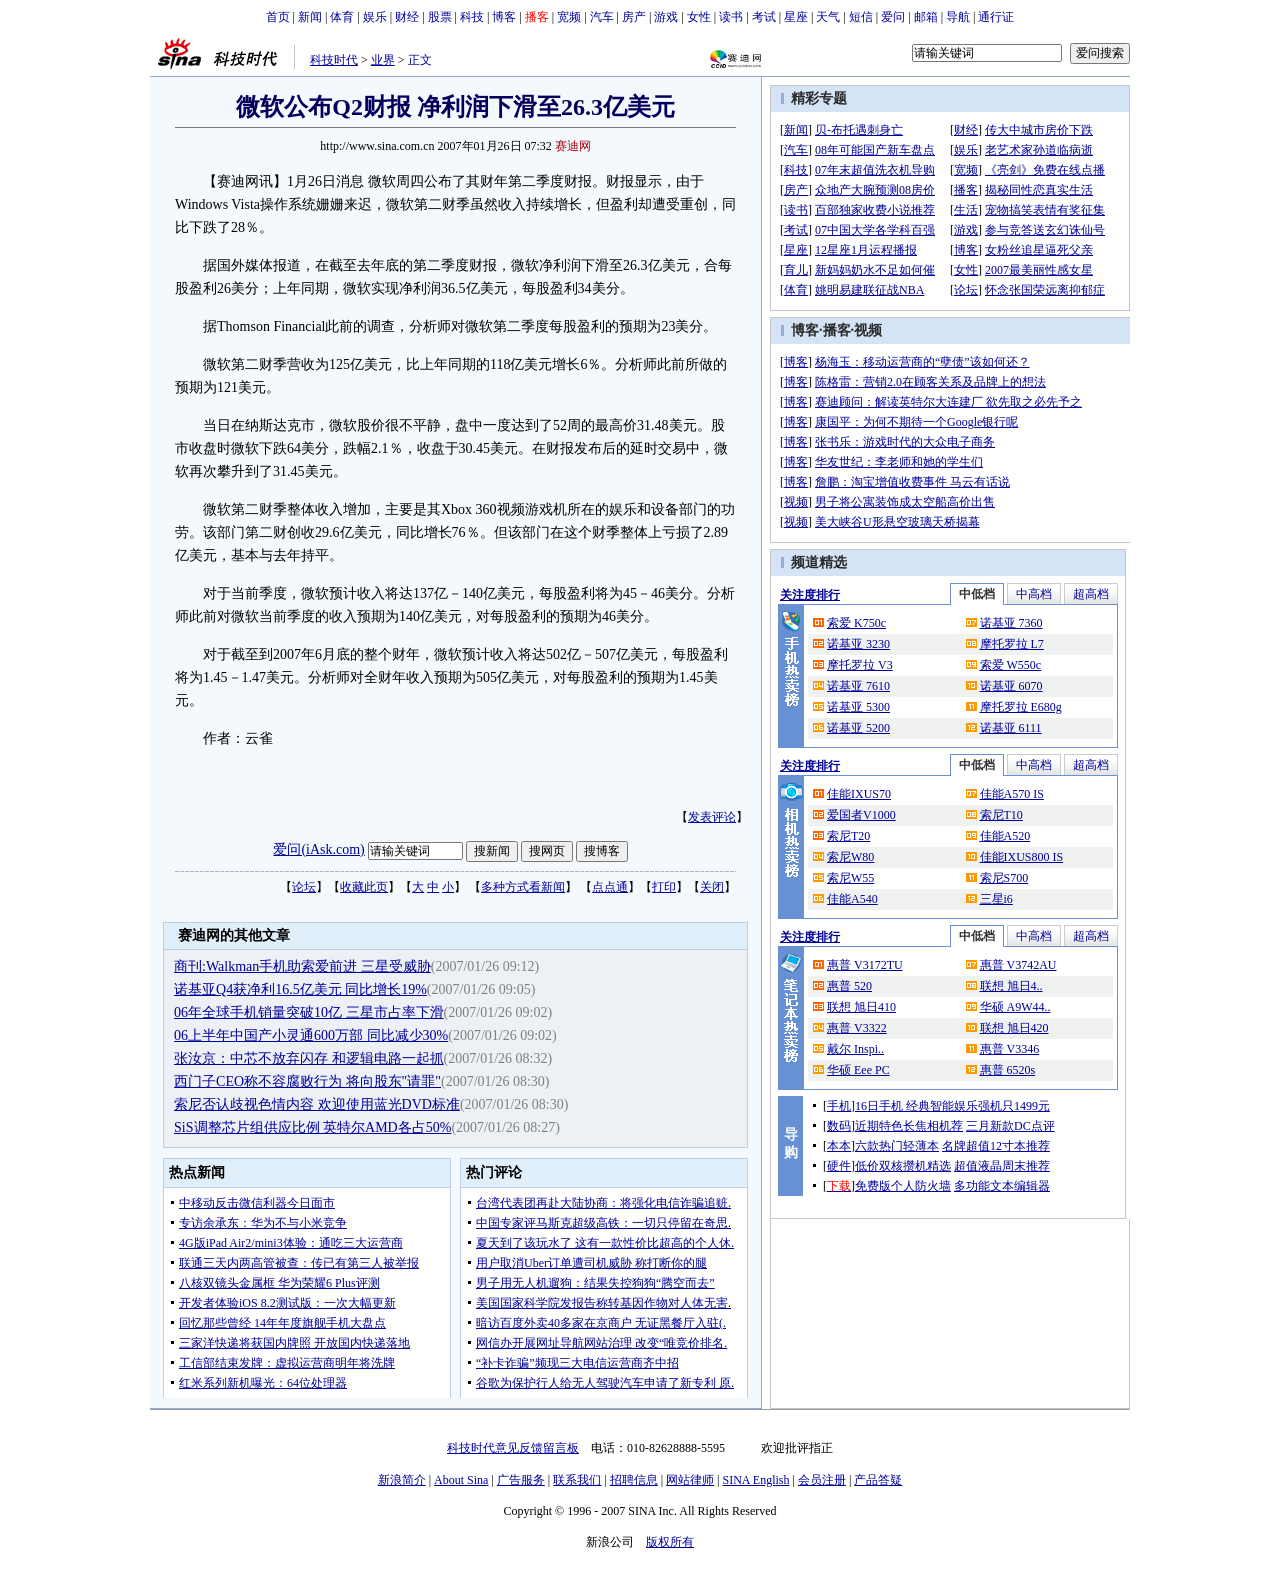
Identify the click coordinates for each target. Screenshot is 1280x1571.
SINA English (755, 1480)
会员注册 (822, 1480)
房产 (634, 17)
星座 (796, 17)
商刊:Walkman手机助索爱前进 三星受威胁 (302, 966)
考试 (764, 17)
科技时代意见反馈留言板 (513, 1448)
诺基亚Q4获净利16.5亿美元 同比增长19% (300, 989)
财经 (407, 17)
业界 (383, 60)
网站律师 (690, 1480)
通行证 (996, 17)
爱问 (893, 17)
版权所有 (670, 1542)
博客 (504, 17)
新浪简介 (402, 1480)
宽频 (569, 17)
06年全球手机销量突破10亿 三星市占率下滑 (309, 1012)
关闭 (712, 887)
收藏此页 (364, 887)
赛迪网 (573, 146)
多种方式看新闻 (523, 887)
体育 (342, 17)
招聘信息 (634, 1480)
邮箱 (926, 17)
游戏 (666, 17)
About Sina (461, 1480)
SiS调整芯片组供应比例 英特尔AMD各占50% (312, 1127)
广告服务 (521, 1480)
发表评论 (712, 817)
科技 (472, 17)
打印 (664, 887)
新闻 (310, 17)
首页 (278, 17)
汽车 (602, 17)
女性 (699, 17)
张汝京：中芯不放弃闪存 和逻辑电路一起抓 (309, 1058)
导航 (958, 17)
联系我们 (577, 1480)
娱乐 (375, 17)
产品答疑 (878, 1480)
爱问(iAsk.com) (318, 849)
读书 (731, 17)
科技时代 (334, 60)
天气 (828, 17)
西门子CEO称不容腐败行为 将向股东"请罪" (307, 1081)
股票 (440, 17)
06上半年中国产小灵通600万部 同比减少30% (311, 1035)
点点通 (610, 887)
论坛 (304, 887)
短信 (861, 17)
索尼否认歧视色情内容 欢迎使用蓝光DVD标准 (317, 1104)
